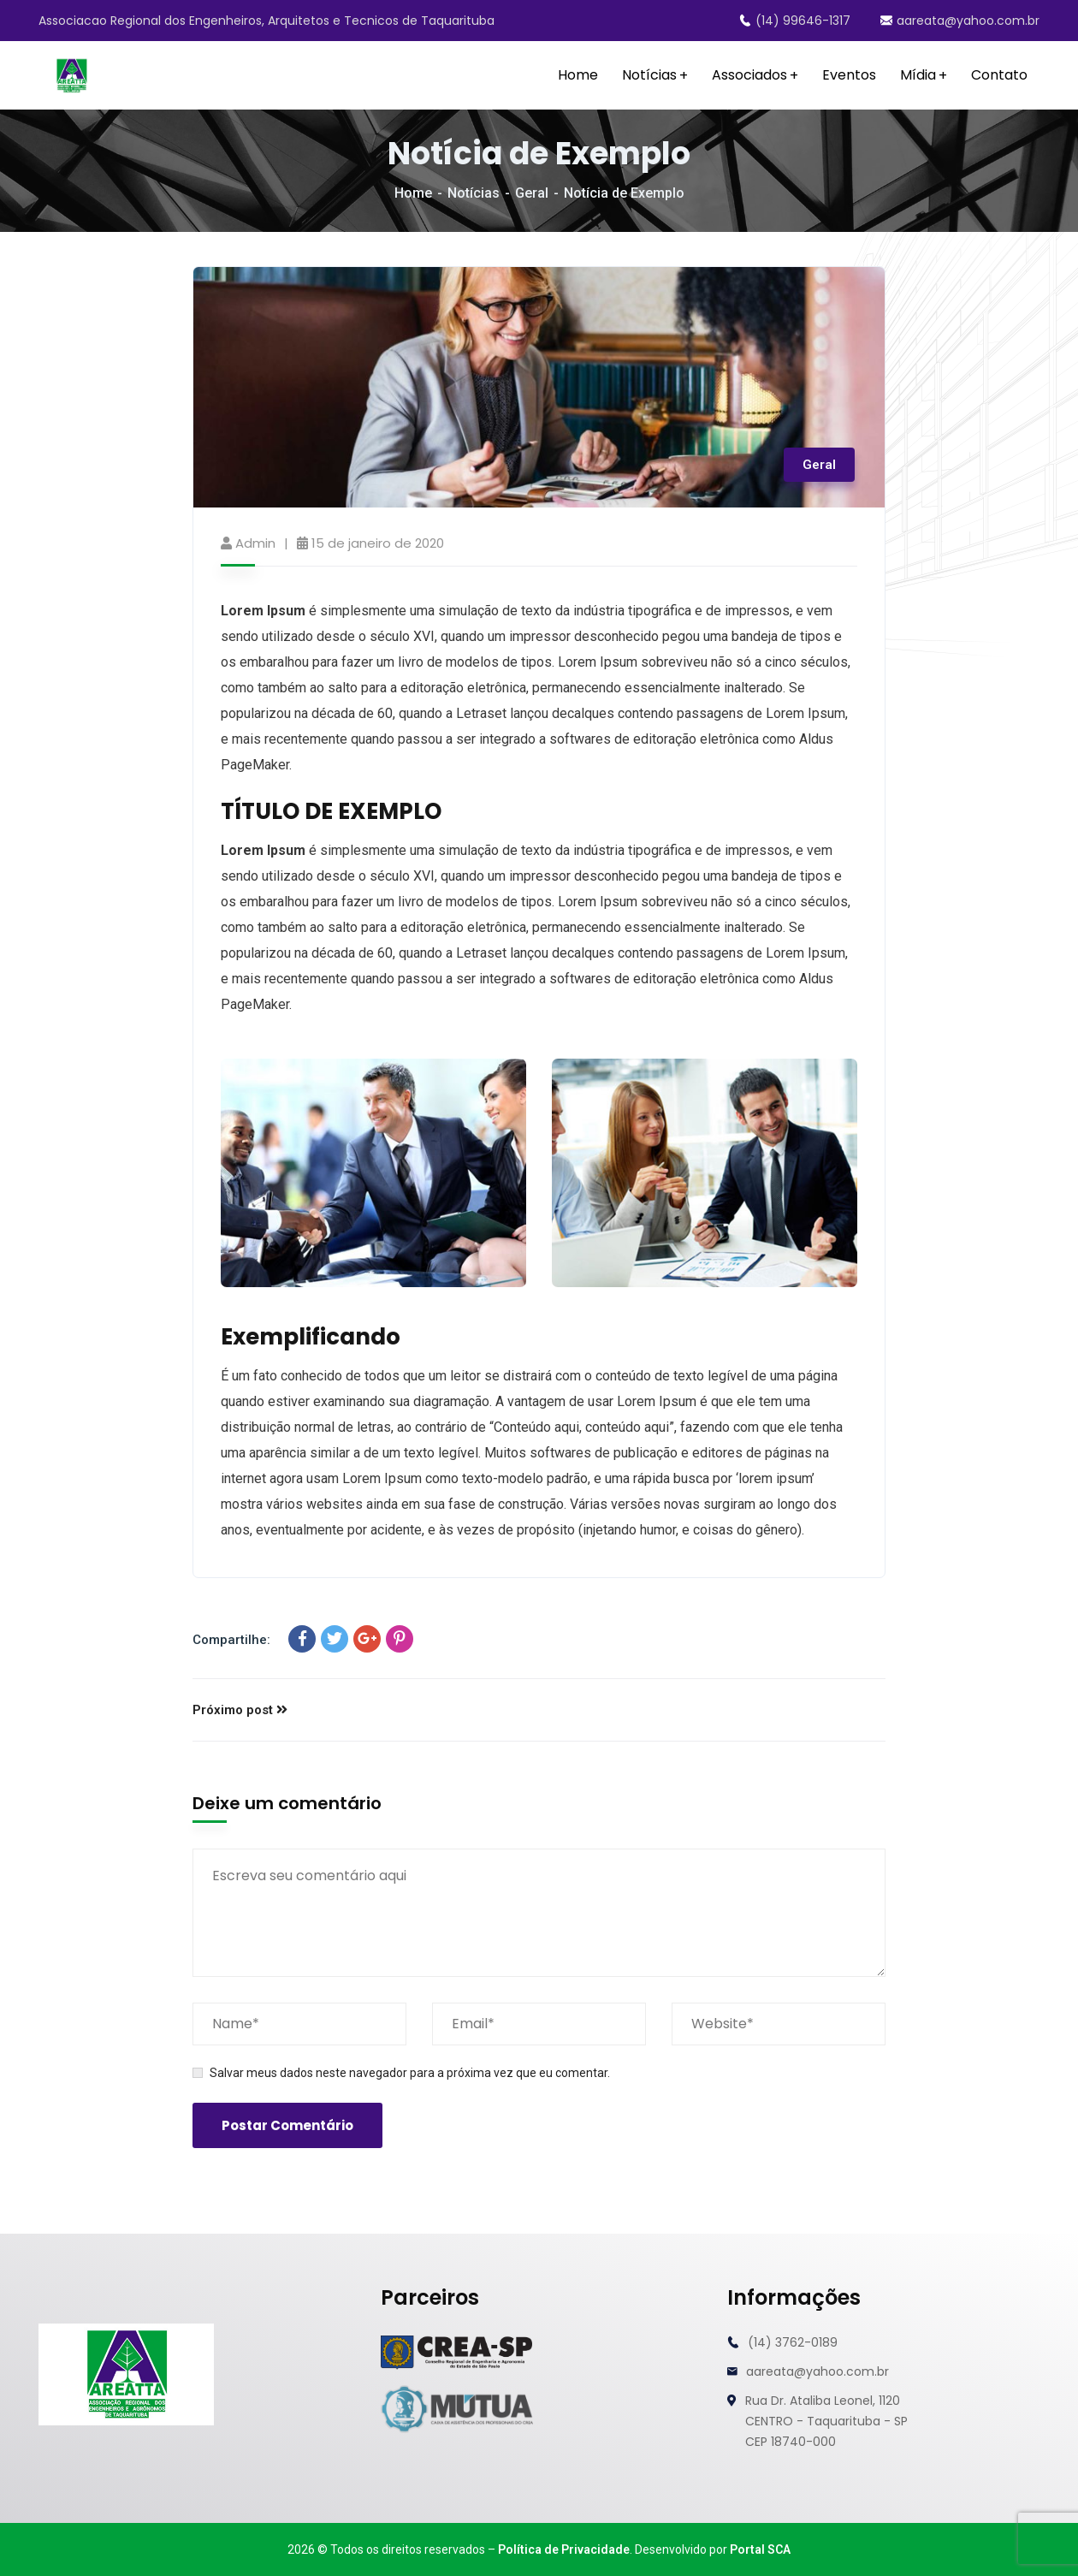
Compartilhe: (231, 1639)
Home (413, 193)
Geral (531, 193)
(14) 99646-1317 (794, 20)
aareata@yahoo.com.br (960, 20)
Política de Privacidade (564, 2549)
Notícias (473, 193)
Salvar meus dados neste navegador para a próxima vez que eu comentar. (410, 2073)
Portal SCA (760, 2549)
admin (255, 543)
